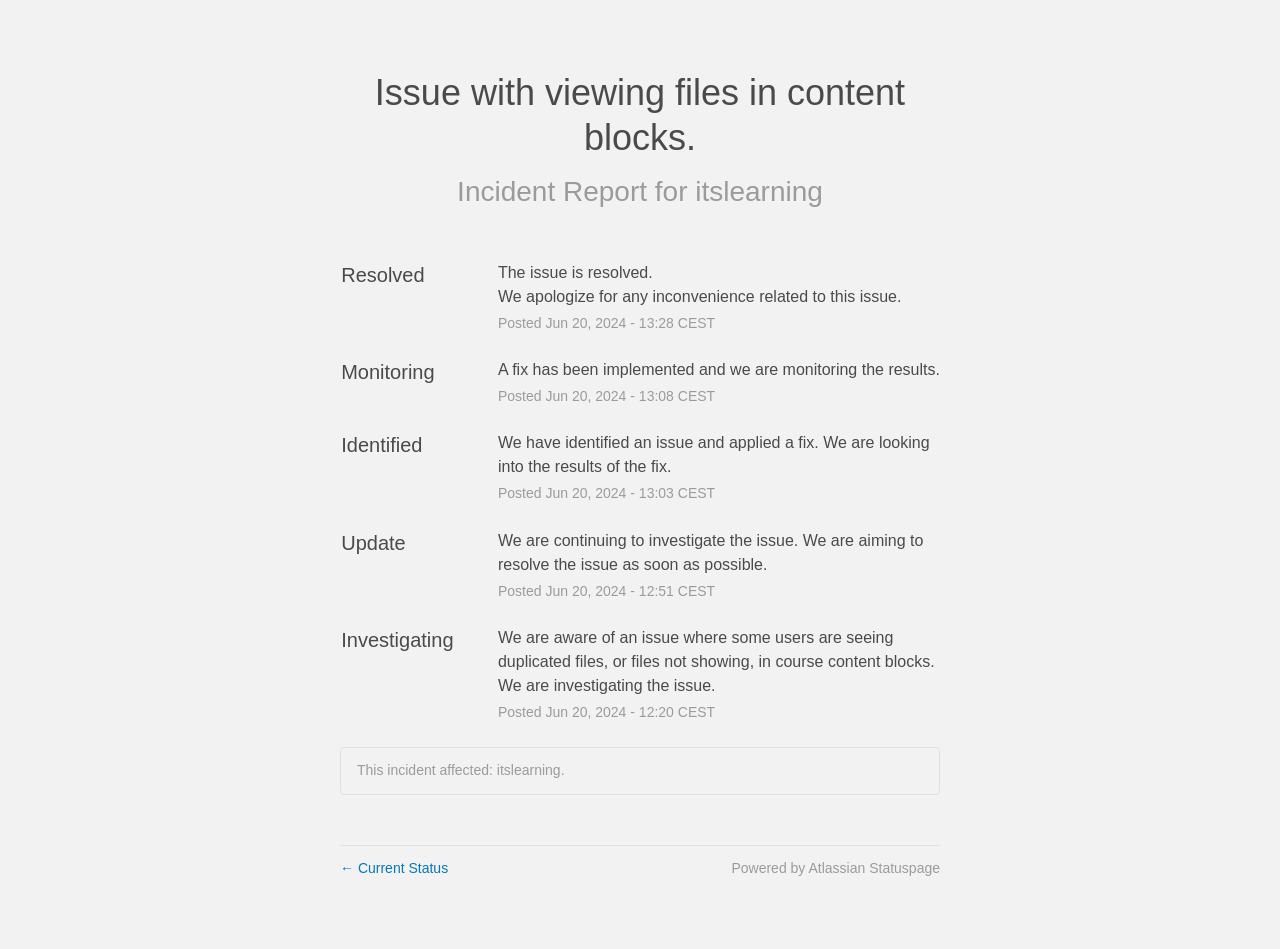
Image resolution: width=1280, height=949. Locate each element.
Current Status (394, 868)
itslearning (759, 191)
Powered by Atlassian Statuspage (835, 868)
